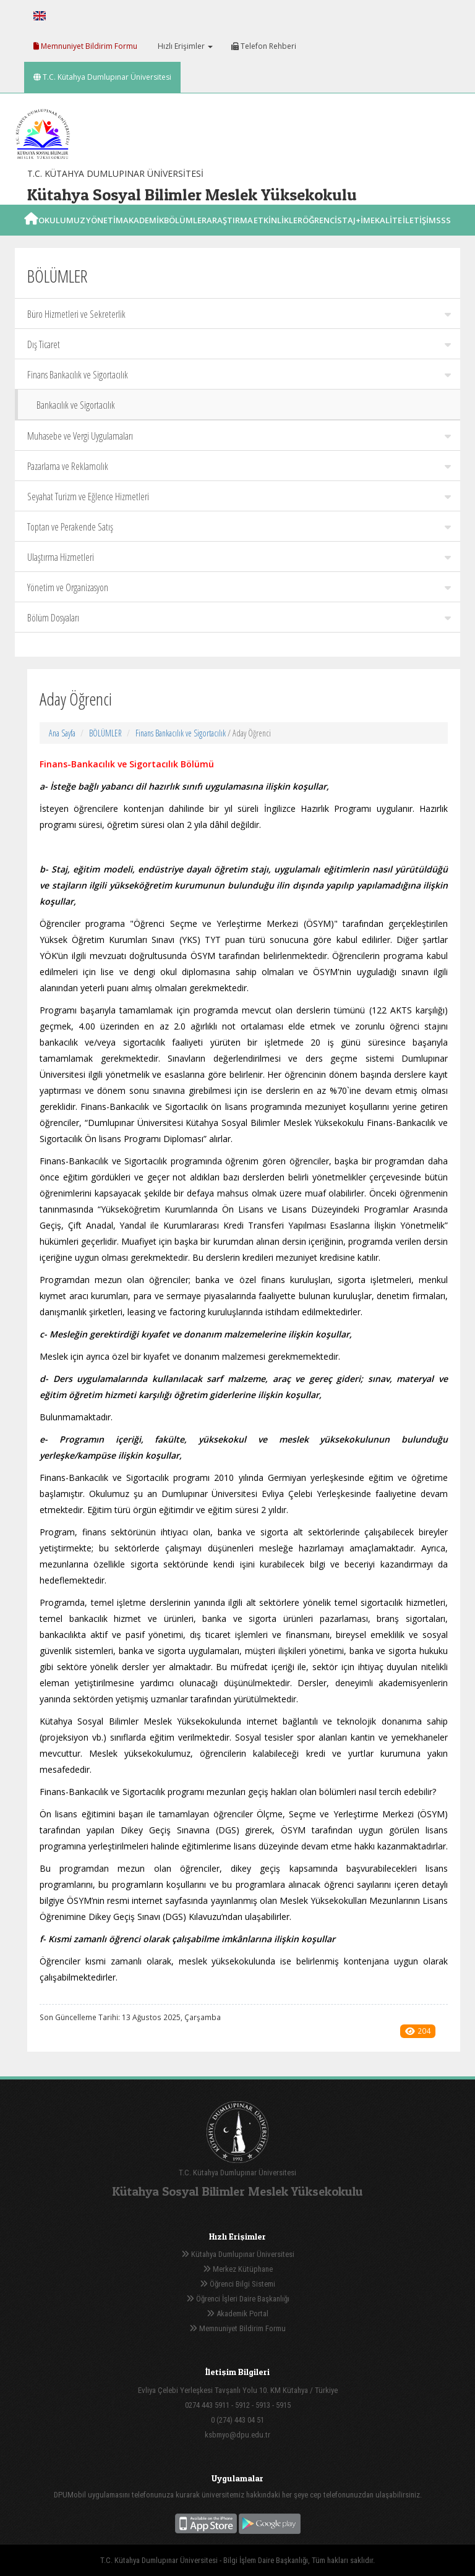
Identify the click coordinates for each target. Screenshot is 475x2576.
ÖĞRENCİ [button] (319, 234)
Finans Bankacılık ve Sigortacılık (239, 375)
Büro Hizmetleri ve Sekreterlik (239, 314)
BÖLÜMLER (105, 733)
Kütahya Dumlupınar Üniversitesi (237, 2254)
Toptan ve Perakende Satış (239, 527)
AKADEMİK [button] (143, 234)
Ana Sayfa (62, 733)
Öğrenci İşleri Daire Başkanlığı (237, 2298)
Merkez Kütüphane (238, 2269)
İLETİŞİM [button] (419, 234)
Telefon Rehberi (263, 46)
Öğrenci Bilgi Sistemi (237, 2283)
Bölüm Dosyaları (239, 618)
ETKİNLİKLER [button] (278, 234)
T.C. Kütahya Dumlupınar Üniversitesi (102, 77)
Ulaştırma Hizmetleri (239, 557)
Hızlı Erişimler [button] (184, 46)
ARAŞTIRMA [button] (230, 234)
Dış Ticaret (239, 344)
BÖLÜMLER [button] (185, 234)
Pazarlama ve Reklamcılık (239, 466)
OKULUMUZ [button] (61, 234)
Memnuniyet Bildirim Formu (85, 46)
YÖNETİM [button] (104, 234)
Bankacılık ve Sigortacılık (75, 405)
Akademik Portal (237, 2313)
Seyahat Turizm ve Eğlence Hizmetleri (239, 496)
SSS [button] (443, 234)
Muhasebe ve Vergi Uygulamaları (239, 436)
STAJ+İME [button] (356, 234)
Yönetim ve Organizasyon (239, 587)
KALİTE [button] (388, 234)
